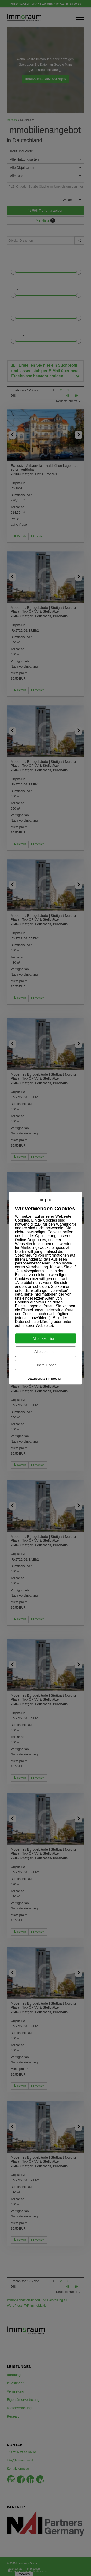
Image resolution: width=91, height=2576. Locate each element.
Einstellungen (45, 1365)
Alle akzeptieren (45, 1338)
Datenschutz (36, 1378)
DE (42, 1200)
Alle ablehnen (45, 1352)
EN (49, 1200)
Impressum (55, 1378)
